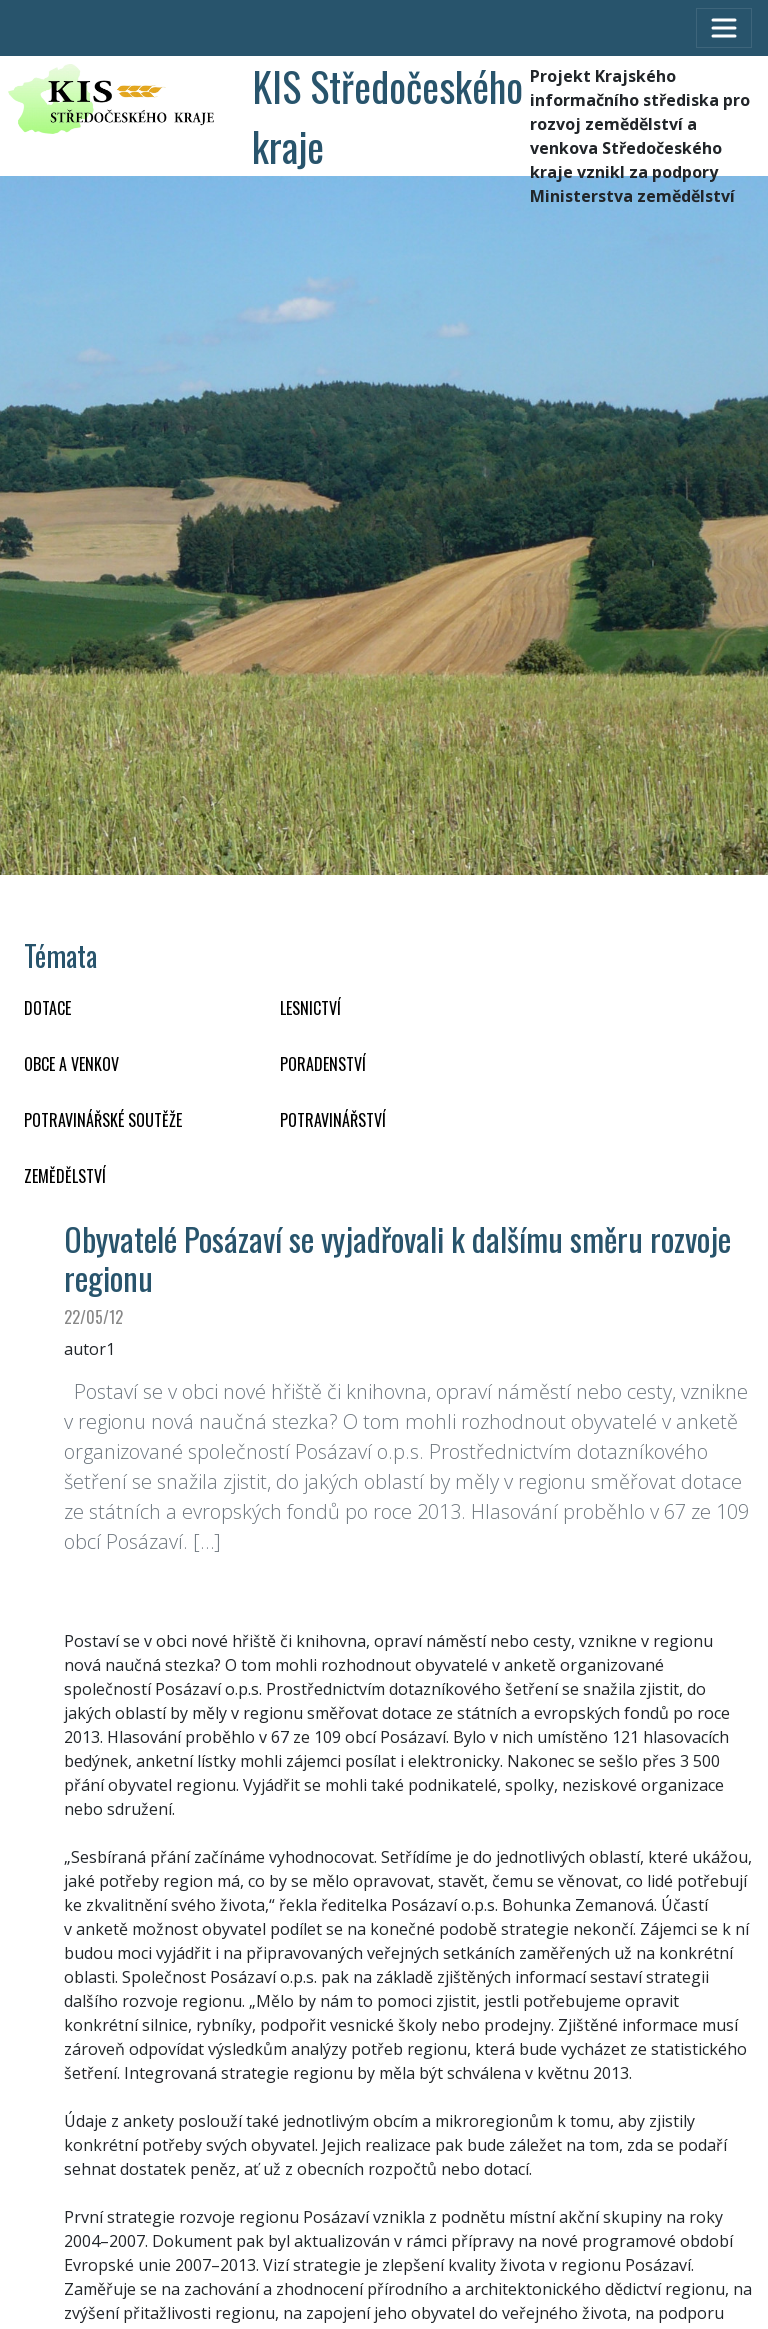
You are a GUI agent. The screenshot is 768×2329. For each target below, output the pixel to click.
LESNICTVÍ (310, 1008)
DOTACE (47, 1008)
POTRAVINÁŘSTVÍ (333, 1120)
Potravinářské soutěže (103, 1120)
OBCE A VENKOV (71, 1064)
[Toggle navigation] (724, 28)
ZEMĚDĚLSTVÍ (65, 1176)
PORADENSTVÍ (323, 1064)
